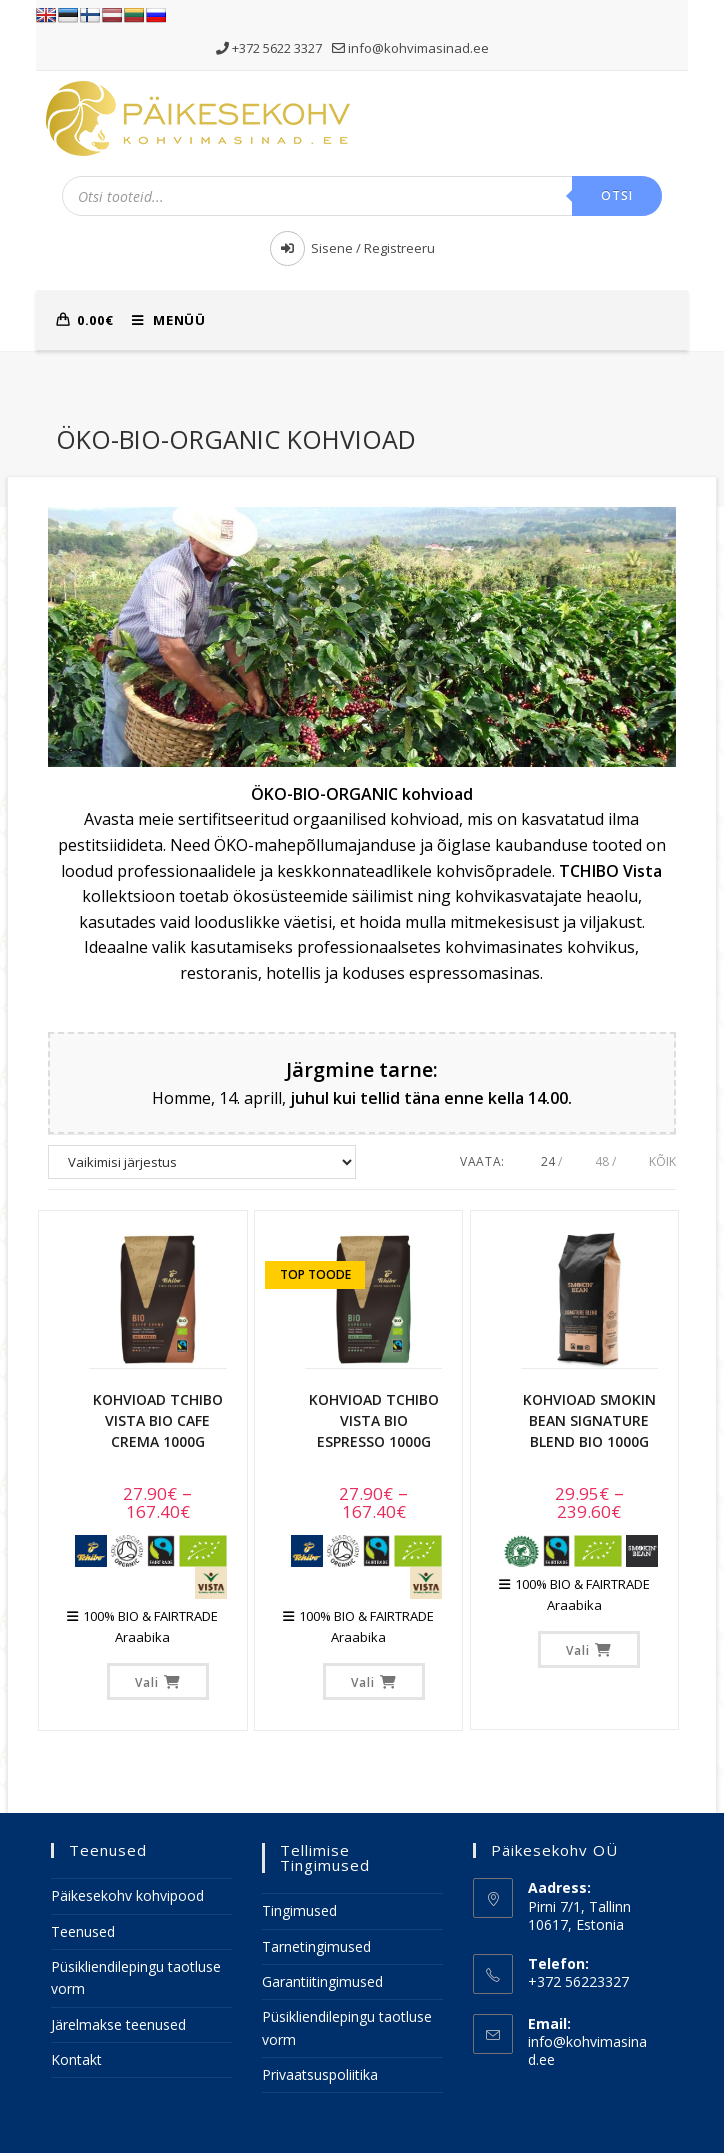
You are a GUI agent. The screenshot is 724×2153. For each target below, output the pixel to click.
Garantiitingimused (322, 1981)
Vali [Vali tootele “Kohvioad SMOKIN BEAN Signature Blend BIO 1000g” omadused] (578, 1650)
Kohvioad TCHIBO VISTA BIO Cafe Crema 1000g (158, 1420)
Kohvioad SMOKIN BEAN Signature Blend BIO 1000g (589, 1420)
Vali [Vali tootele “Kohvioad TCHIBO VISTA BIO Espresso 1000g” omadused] (363, 1682)
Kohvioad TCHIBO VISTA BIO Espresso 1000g (374, 1420)
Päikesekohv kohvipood (127, 1895)
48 (602, 1161)
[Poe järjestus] (202, 1162)
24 (548, 1161)
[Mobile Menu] (161, 320)
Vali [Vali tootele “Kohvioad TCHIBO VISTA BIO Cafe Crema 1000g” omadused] (147, 1682)
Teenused (83, 1931)
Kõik (662, 1161)
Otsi (617, 195)
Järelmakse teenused (118, 2024)
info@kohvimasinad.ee (410, 48)
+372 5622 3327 (270, 48)
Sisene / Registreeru (352, 248)
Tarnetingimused (316, 1946)
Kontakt (76, 2059)
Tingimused (299, 1910)
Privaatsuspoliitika (320, 2074)
